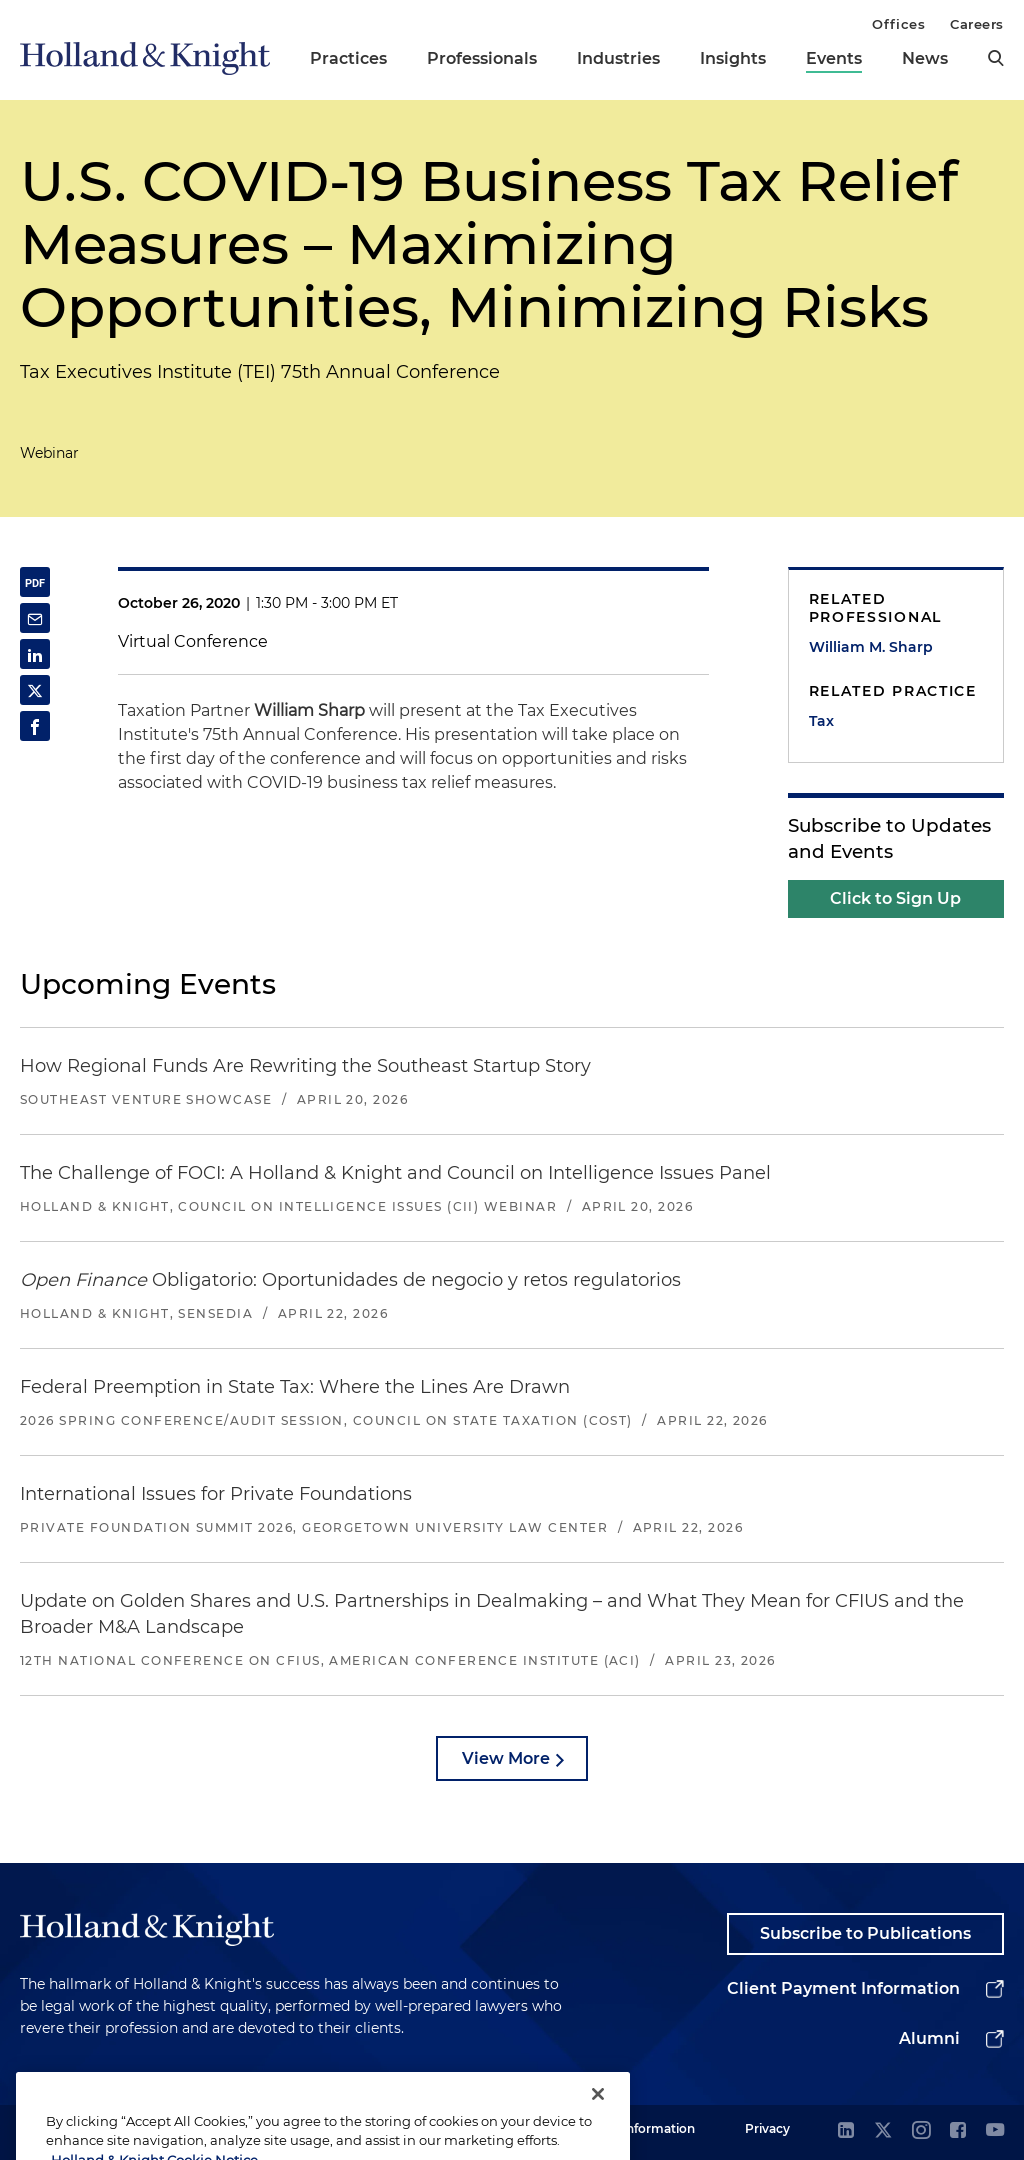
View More (506, 1758)
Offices (898, 24)
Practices (348, 58)
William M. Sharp (871, 647)
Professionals (482, 58)
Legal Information (641, 2128)
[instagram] (921, 2131)
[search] (996, 58)
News (925, 58)
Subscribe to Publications (865, 1933)
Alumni (929, 2038)
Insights (733, 58)
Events (834, 58)
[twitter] (883, 2131)
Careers (977, 24)
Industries (618, 58)
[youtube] (995, 2131)
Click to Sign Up (895, 898)
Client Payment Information (843, 1988)
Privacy (767, 2128)
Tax (821, 721)
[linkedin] (846, 2131)
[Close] (598, 2128)
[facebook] (958, 2131)
